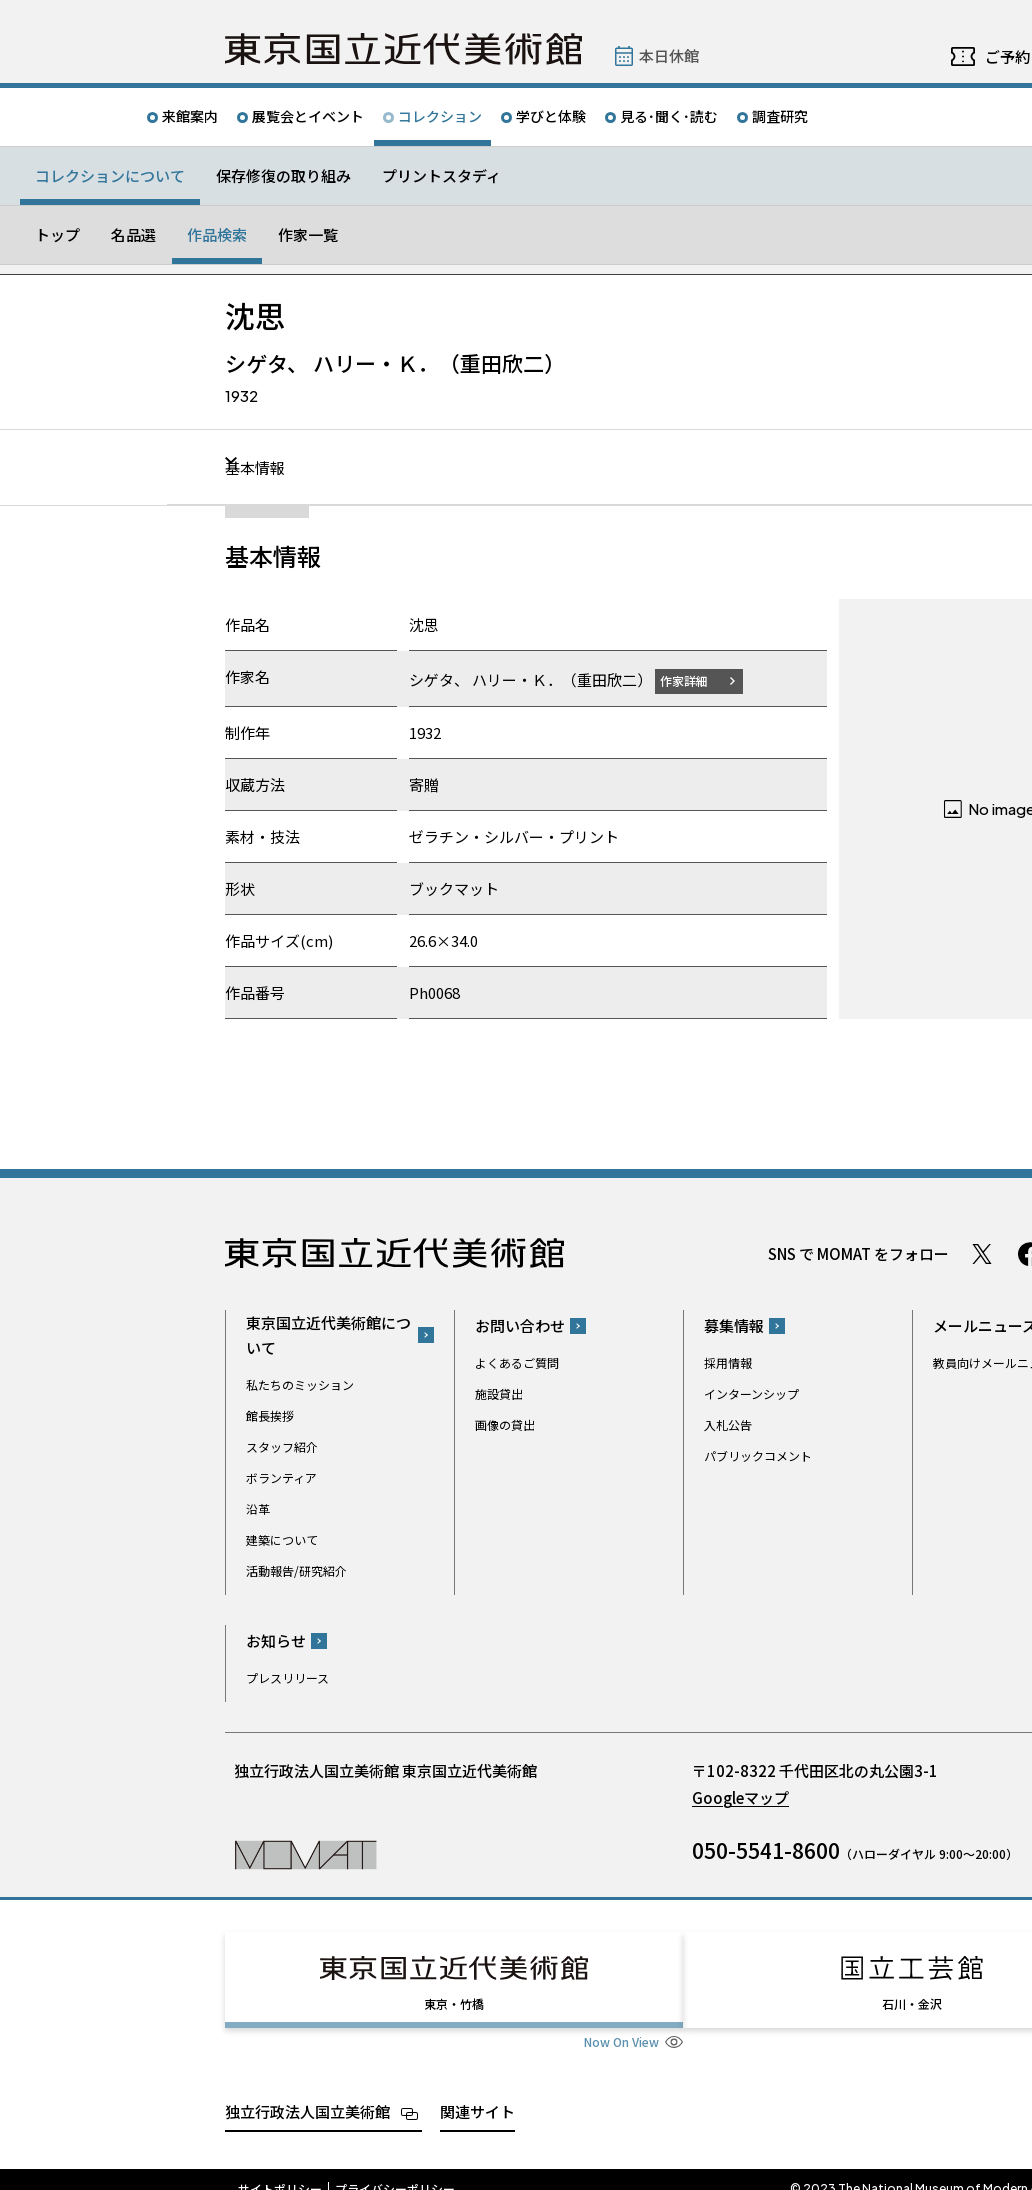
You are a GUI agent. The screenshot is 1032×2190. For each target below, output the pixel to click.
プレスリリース (287, 1677)
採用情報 (728, 1362)
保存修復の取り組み (283, 175)
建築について (282, 1538)
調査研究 (780, 116)
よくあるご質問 (517, 1362)
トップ (57, 234)
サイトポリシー (280, 2170)
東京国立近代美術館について (328, 1334)
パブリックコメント (758, 1455)
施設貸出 (499, 1393)
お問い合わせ (520, 1325)
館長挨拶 (270, 1414)
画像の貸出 (505, 1424)
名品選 (133, 234)
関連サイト (477, 2092)
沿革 (258, 1507)
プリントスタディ (441, 175)
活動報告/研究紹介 (296, 1569)
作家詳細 (696, 679)
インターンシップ (751, 1393)
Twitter (982, 1253)
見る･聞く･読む (669, 116)
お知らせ (276, 1640)
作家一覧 (308, 234)
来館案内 (190, 116)
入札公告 (728, 1424)
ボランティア (281, 1476)
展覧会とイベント (308, 116)
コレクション (440, 116)
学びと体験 (551, 116)
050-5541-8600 (766, 1850)
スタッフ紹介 (282, 1445)
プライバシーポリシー (395, 2170)
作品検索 (217, 234)
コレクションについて (110, 175)
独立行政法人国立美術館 (307, 2092)
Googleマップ (740, 1797)
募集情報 (734, 1325)
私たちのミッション (300, 1383)
